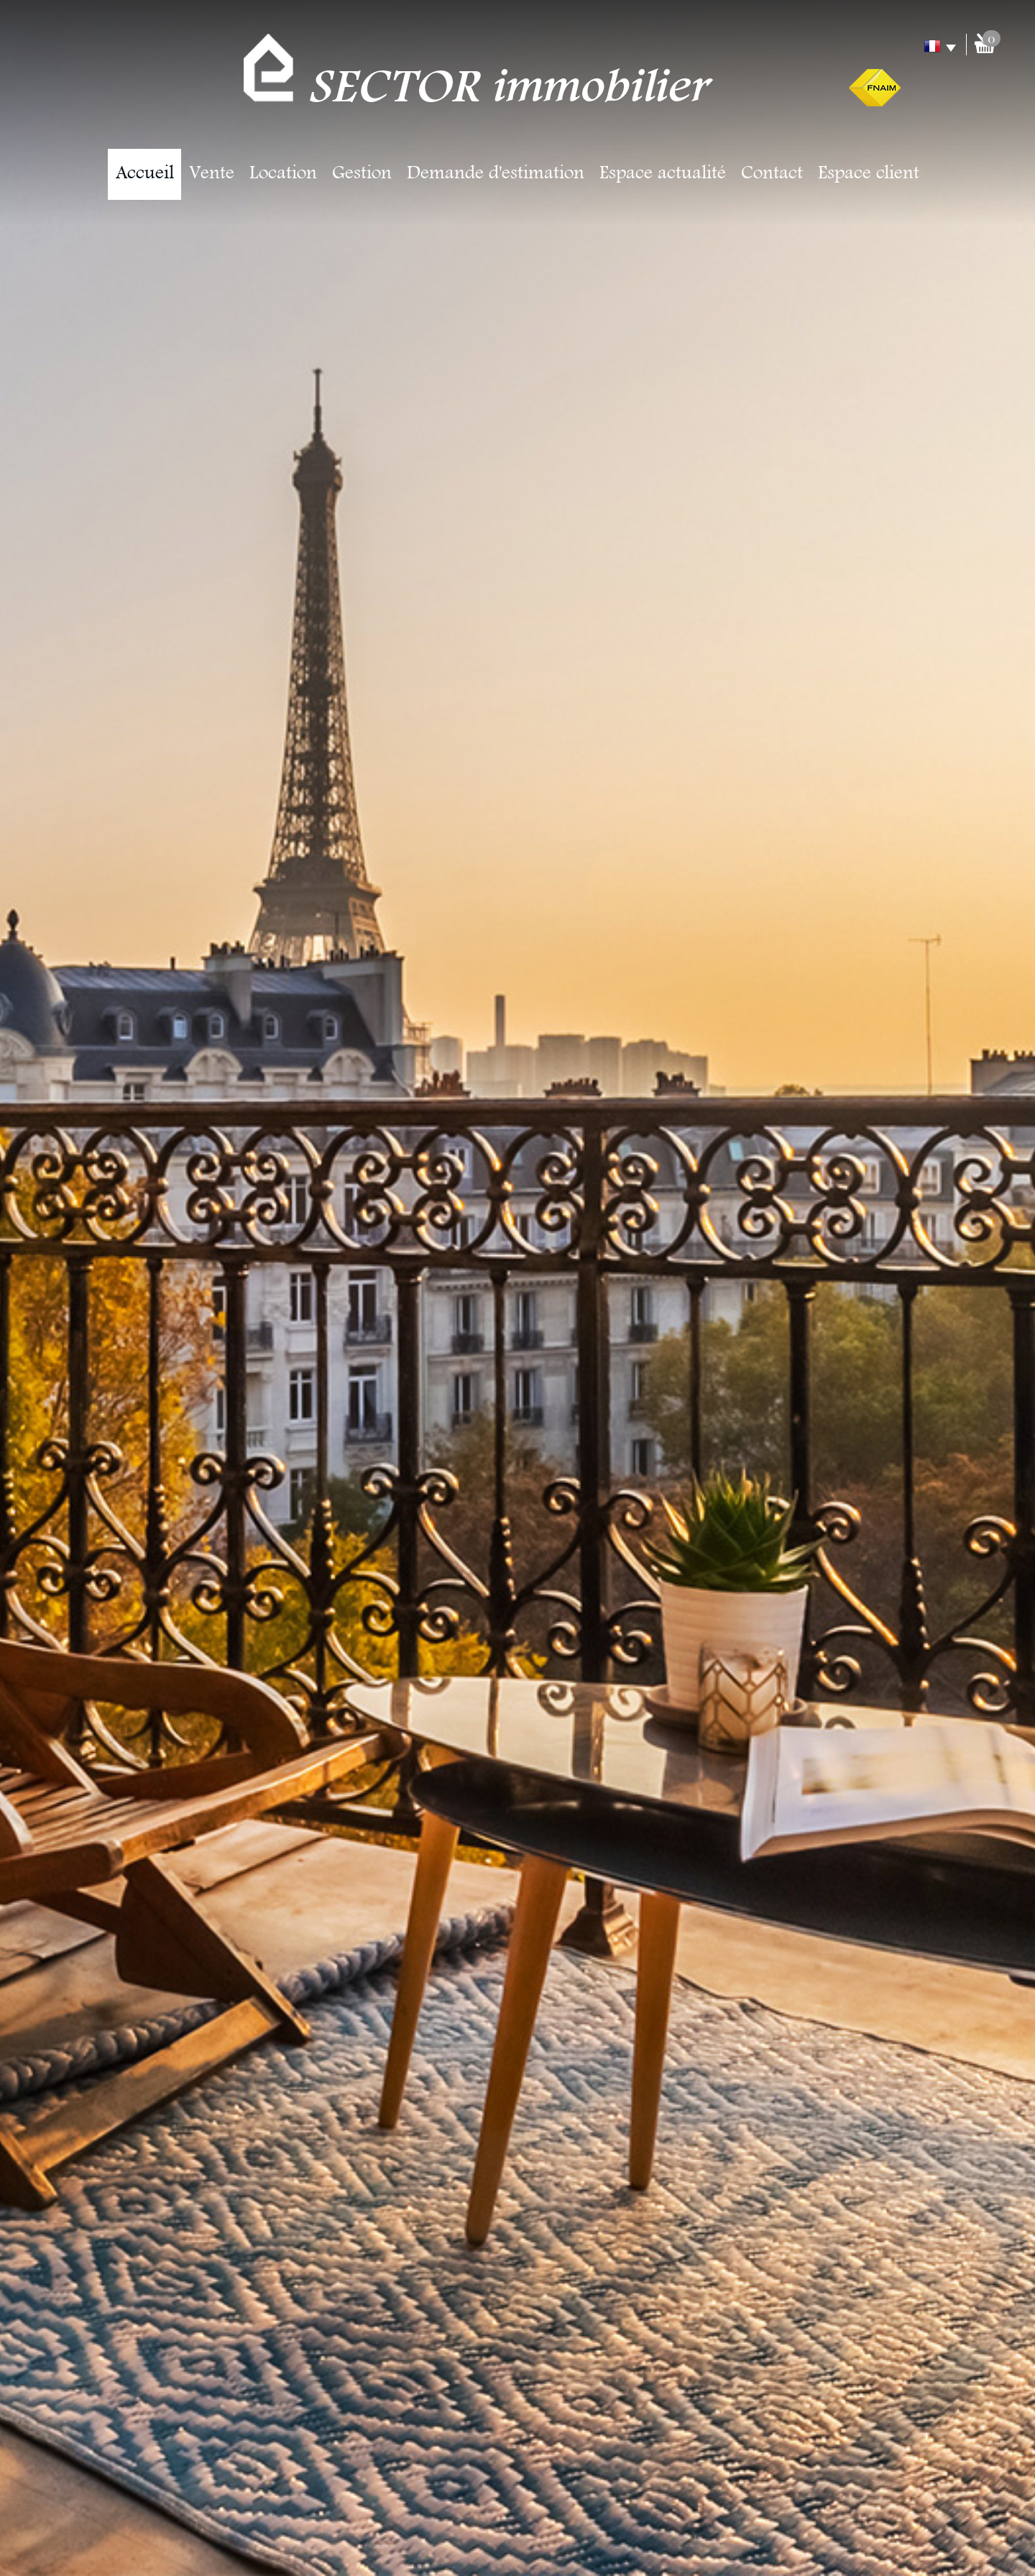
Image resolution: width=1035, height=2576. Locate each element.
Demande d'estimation (495, 174)
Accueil (145, 174)
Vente (211, 174)
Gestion (362, 174)
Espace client (868, 174)
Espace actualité (662, 174)
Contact (772, 174)
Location (283, 174)
